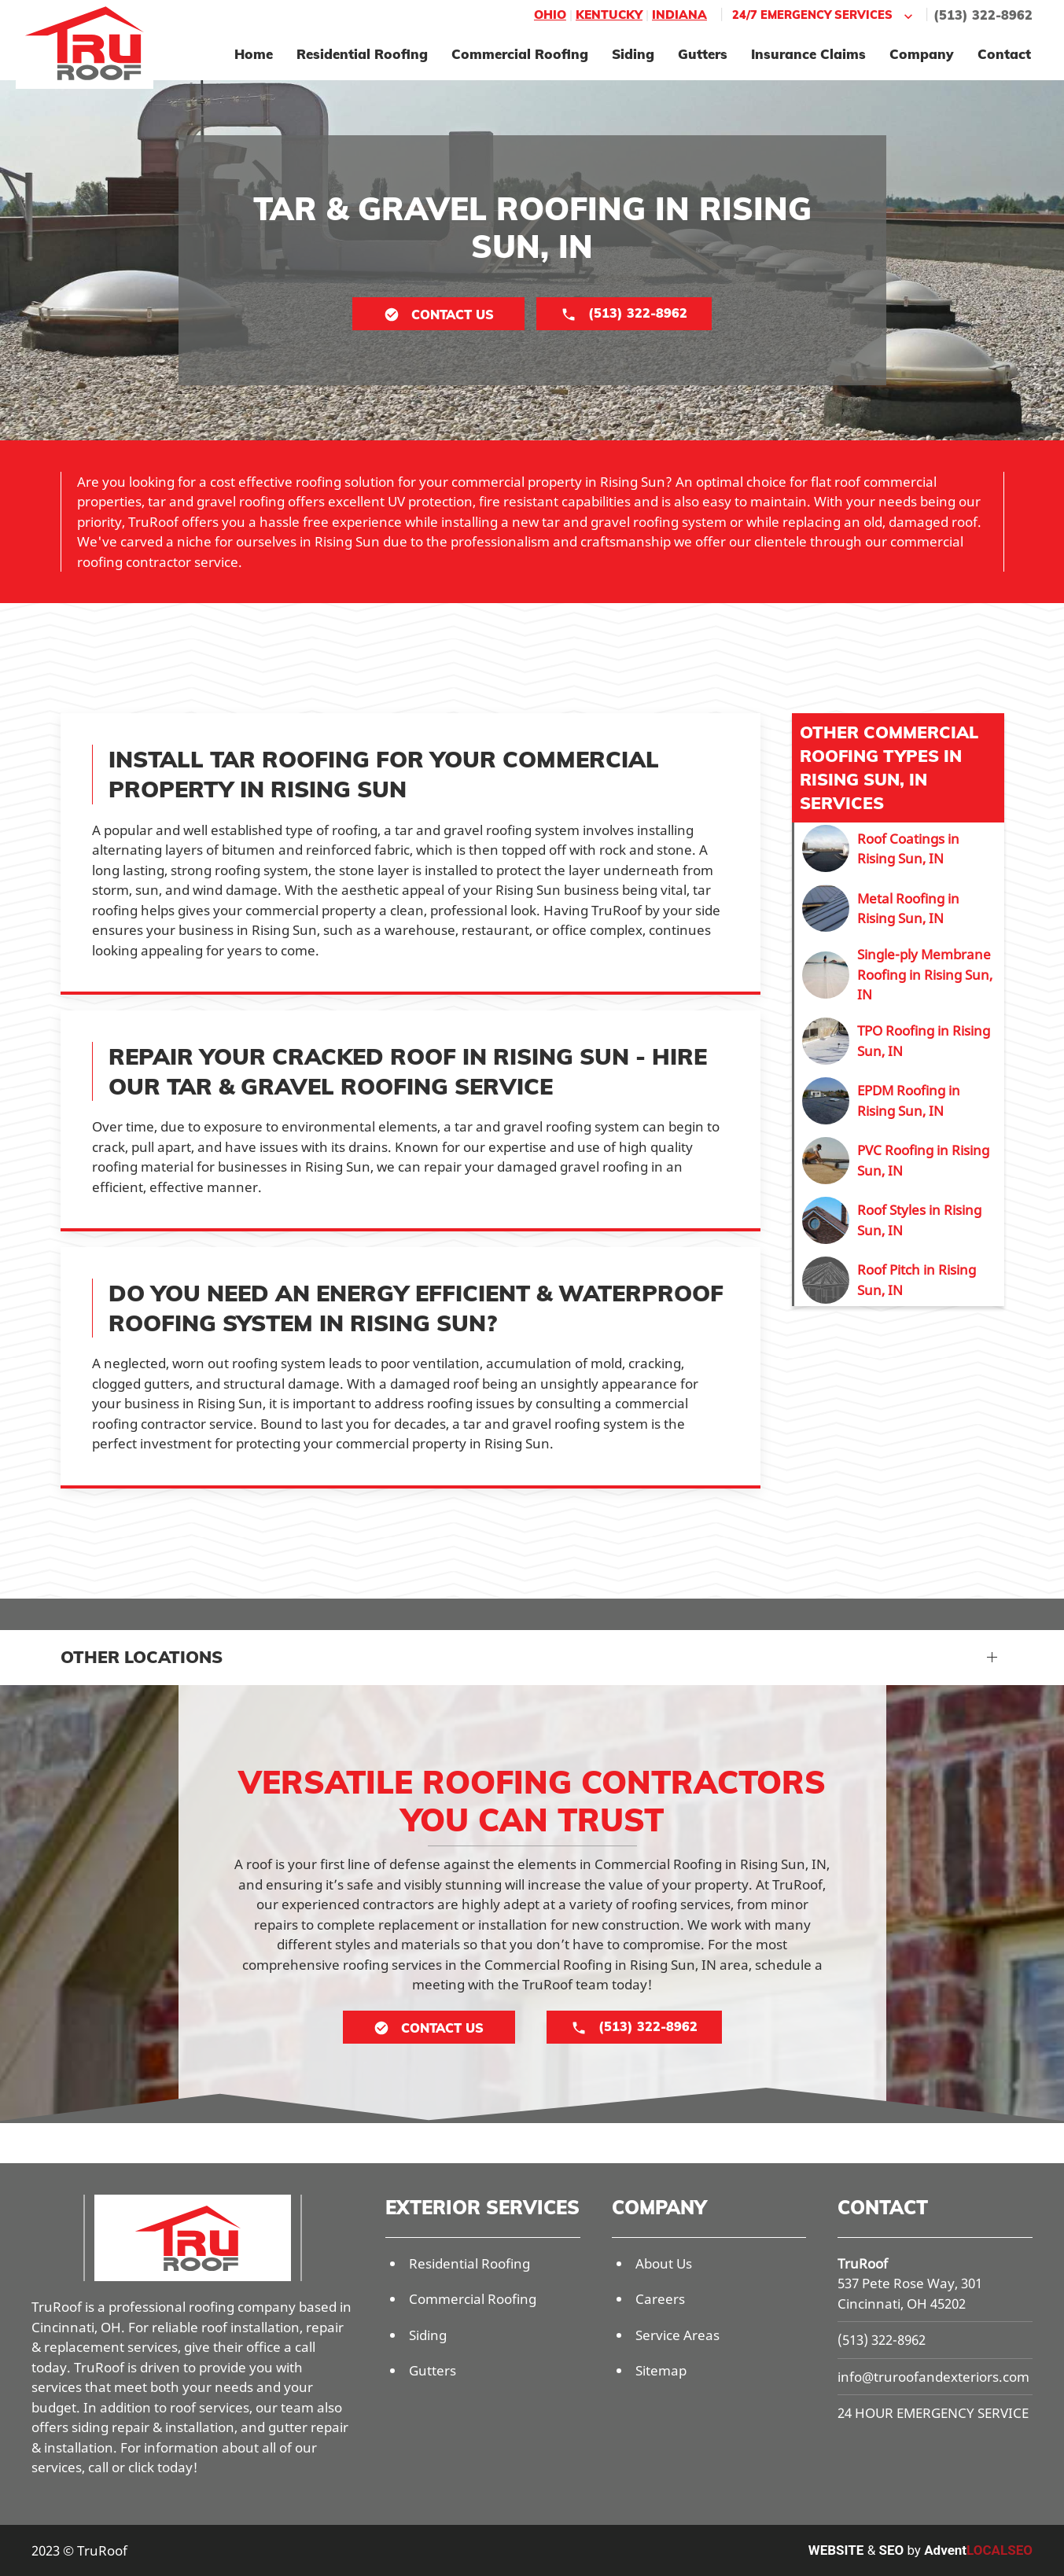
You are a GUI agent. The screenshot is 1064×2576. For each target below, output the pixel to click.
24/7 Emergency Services (824, 15)
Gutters (702, 54)
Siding (633, 54)
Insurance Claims (808, 54)
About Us (663, 2263)
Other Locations (142, 1657)
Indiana (679, 14)
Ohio (550, 14)
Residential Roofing (362, 54)
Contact (1004, 54)
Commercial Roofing (519, 54)
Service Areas (677, 2335)
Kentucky (609, 14)
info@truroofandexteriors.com (933, 2377)
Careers (660, 2299)
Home (253, 54)
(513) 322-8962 (983, 15)
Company (921, 54)
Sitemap (661, 2370)
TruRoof (863, 2263)
